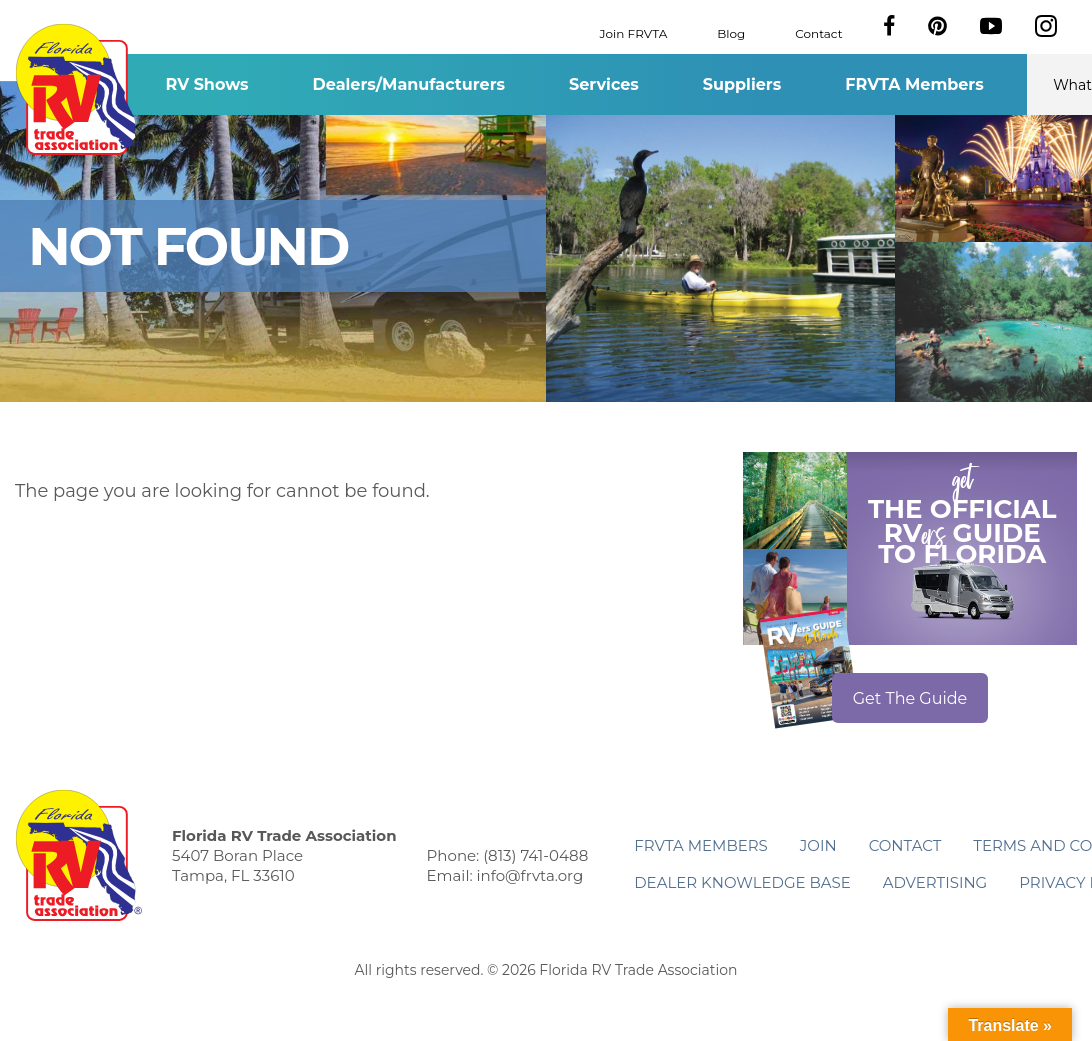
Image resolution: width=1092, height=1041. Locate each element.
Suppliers (742, 84)
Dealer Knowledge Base (742, 882)
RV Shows (206, 84)
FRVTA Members (914, 84)
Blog (731, 32)
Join (818, 845)
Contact (818, 32)
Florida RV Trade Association (78, 89)
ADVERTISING (935, 882)
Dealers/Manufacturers (409, 84)
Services (604, 84)
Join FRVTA (634, 32)
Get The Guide (910, 698)
